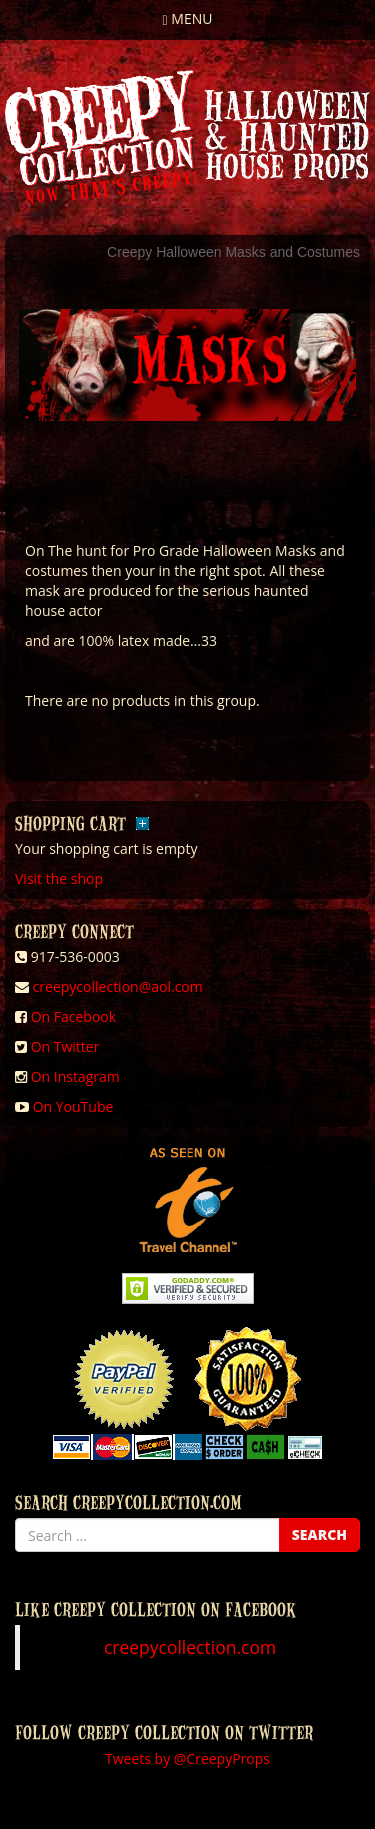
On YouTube (73, 1106)
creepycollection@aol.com (118, 986)
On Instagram (75, 1076)
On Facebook (73, 1016)
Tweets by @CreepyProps (187, 1758)
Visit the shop (59, 878)
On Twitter (65, 1046)
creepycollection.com (190, 1647)
